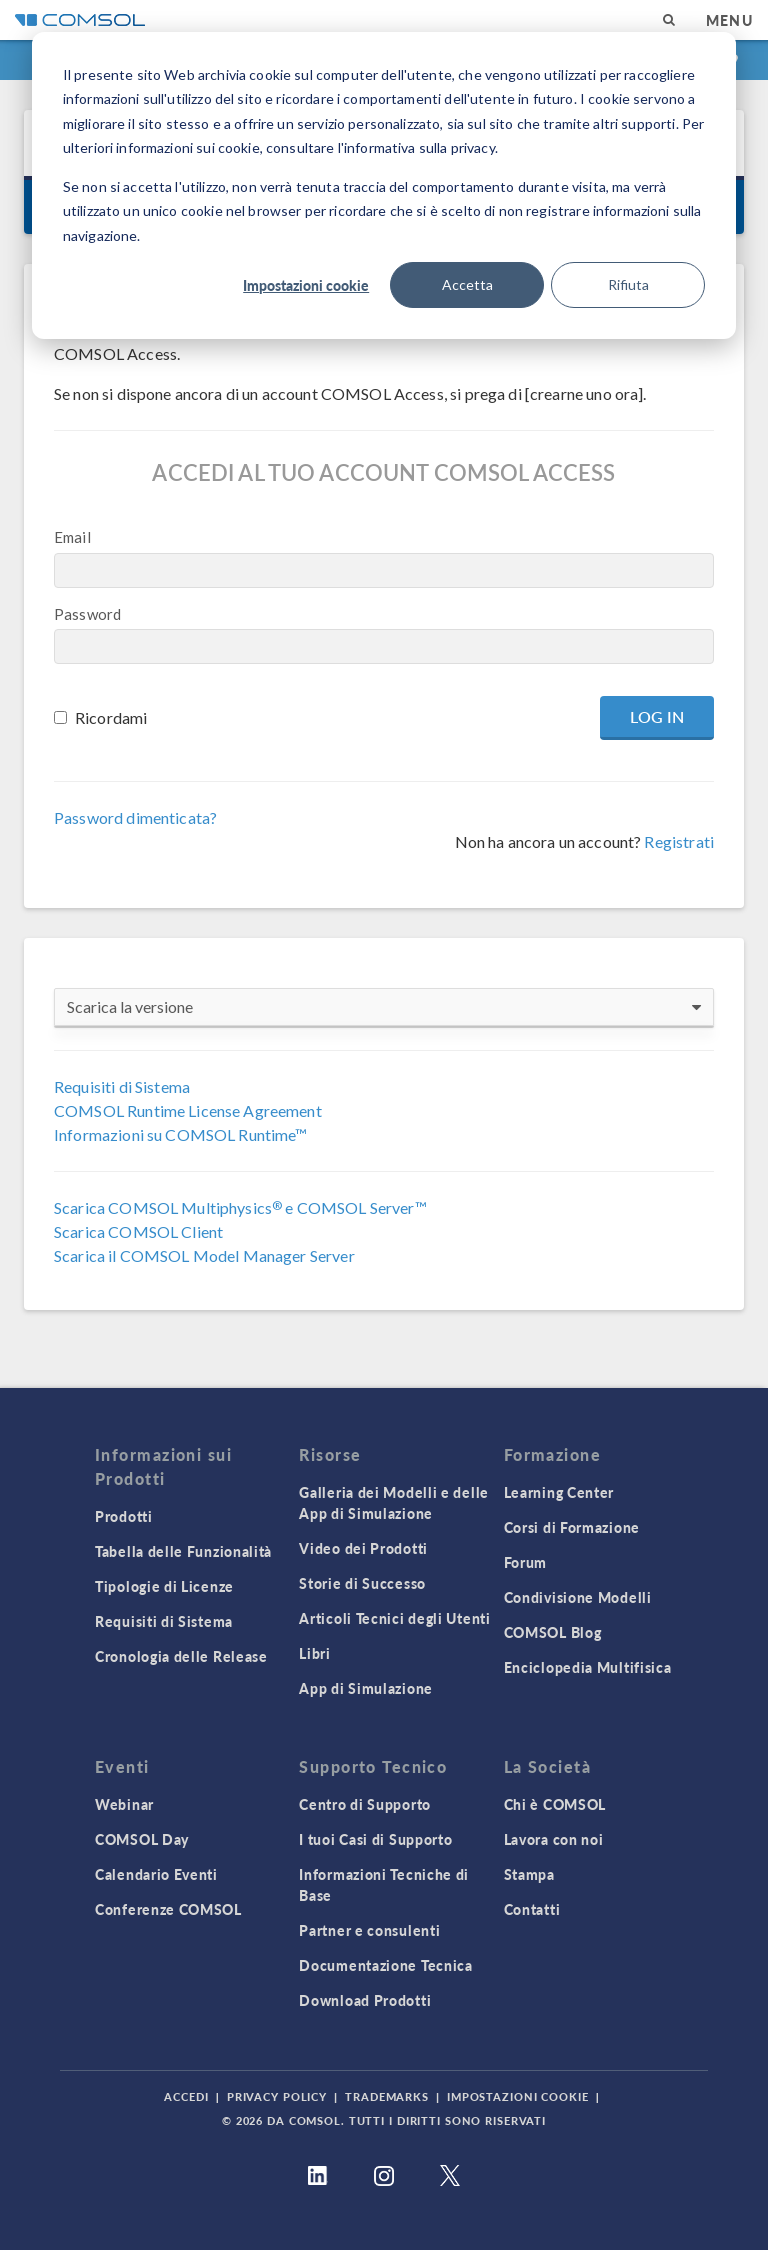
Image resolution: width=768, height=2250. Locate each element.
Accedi (186, 2096)
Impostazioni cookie (306, 285)
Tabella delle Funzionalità (183, 1551)
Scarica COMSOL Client (138, 1231)
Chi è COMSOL (555, 1804)
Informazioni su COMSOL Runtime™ (181, 1134)
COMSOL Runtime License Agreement (188, 1110)
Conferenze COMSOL (168, 1909)
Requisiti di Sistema (122, 1086)
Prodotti (124, 1516)
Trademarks (387, 2096)
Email (72, 537)
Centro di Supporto (365, 1804)
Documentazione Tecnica (385, 1965)
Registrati (679, 841)
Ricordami (111, 717)
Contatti (532, 1909)
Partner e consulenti (369, 1930)
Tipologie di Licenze (164, 1586)
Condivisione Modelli (578, 1597)
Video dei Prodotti (363, 1548)
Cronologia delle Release (181, 1656)
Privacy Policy (277, 2096)
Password (87, 614)
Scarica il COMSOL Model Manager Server (204, 1255)
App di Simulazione (366, 1688)
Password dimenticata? (135, 817)
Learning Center (559, 1492)
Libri (315, 1653)
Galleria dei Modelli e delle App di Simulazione (394, 1502)
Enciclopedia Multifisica (588, 1667)
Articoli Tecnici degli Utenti (394, 1618)
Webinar (124, 1804)
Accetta (467, 284)
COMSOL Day (142, 1839)
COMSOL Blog (553, 1632)
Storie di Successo (362, 1583)
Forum (526, 1562)
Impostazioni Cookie (518, 2096)
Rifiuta (628, 284)
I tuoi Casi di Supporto (375, 1839)
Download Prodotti (365, 2000)
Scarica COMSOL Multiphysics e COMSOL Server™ (240, 1207)
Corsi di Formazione (572, 1527)
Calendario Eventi (156, 1874)
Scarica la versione (384, 1007)
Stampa (529, 1874)
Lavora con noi (554, 1839)
